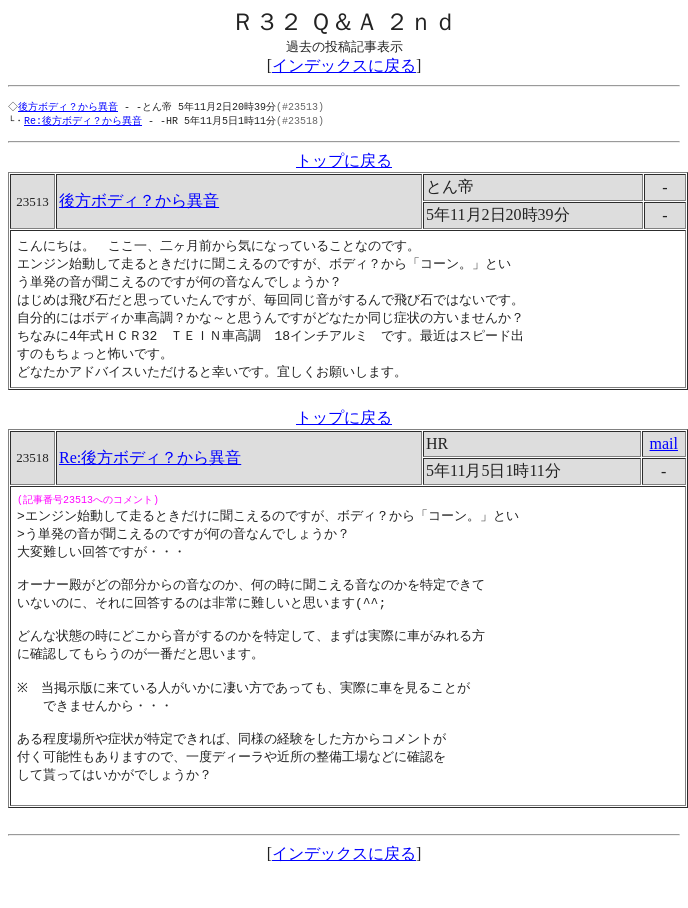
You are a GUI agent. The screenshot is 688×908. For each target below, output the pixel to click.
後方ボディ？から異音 (70, 107)
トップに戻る (344, 162)
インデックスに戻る (344, 65)
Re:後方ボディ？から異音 (83, 122)
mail (664, 453)
